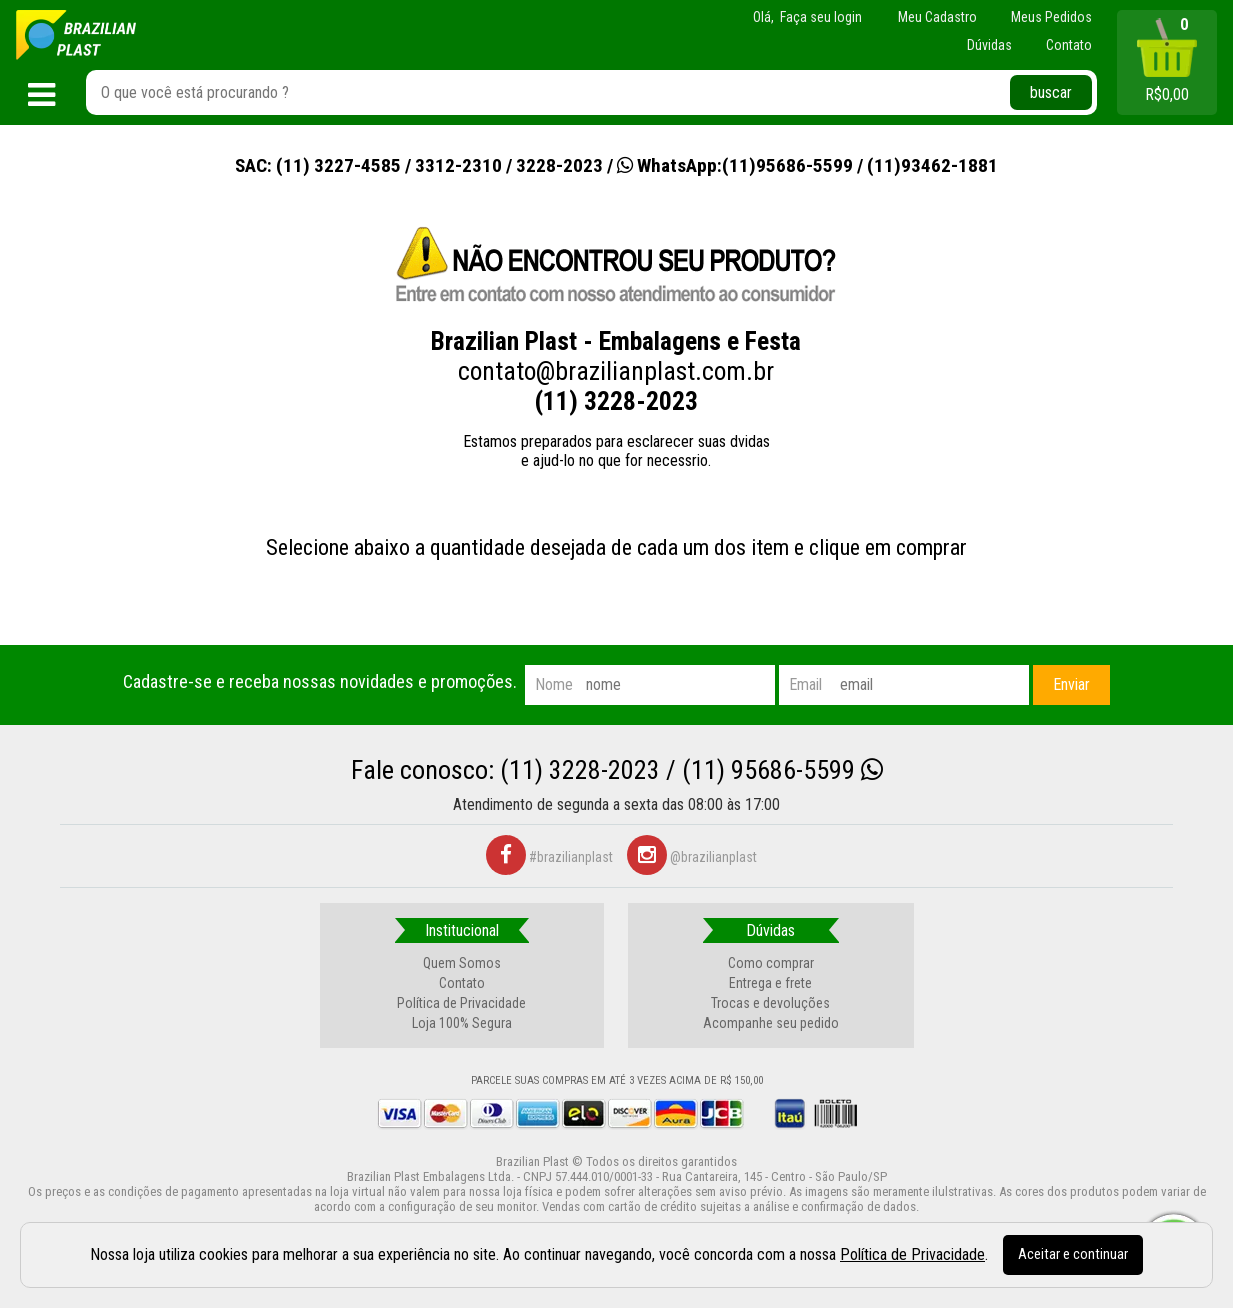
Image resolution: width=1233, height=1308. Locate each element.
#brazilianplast (549, 857)
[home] (76, 35)
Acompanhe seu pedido (771, 1023)
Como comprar (771, 963)
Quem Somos (462, 963)
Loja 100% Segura (462, 1023)
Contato (462, 983)
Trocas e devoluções (770, 1003)
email (805, 684)
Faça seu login (821, 17)
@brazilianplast (692, 857)
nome (554, 684)
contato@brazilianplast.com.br (616, 371)
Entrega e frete (770, 983)
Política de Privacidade (461, 1003)
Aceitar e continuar (1073, 1254)
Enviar (1071, 684)
